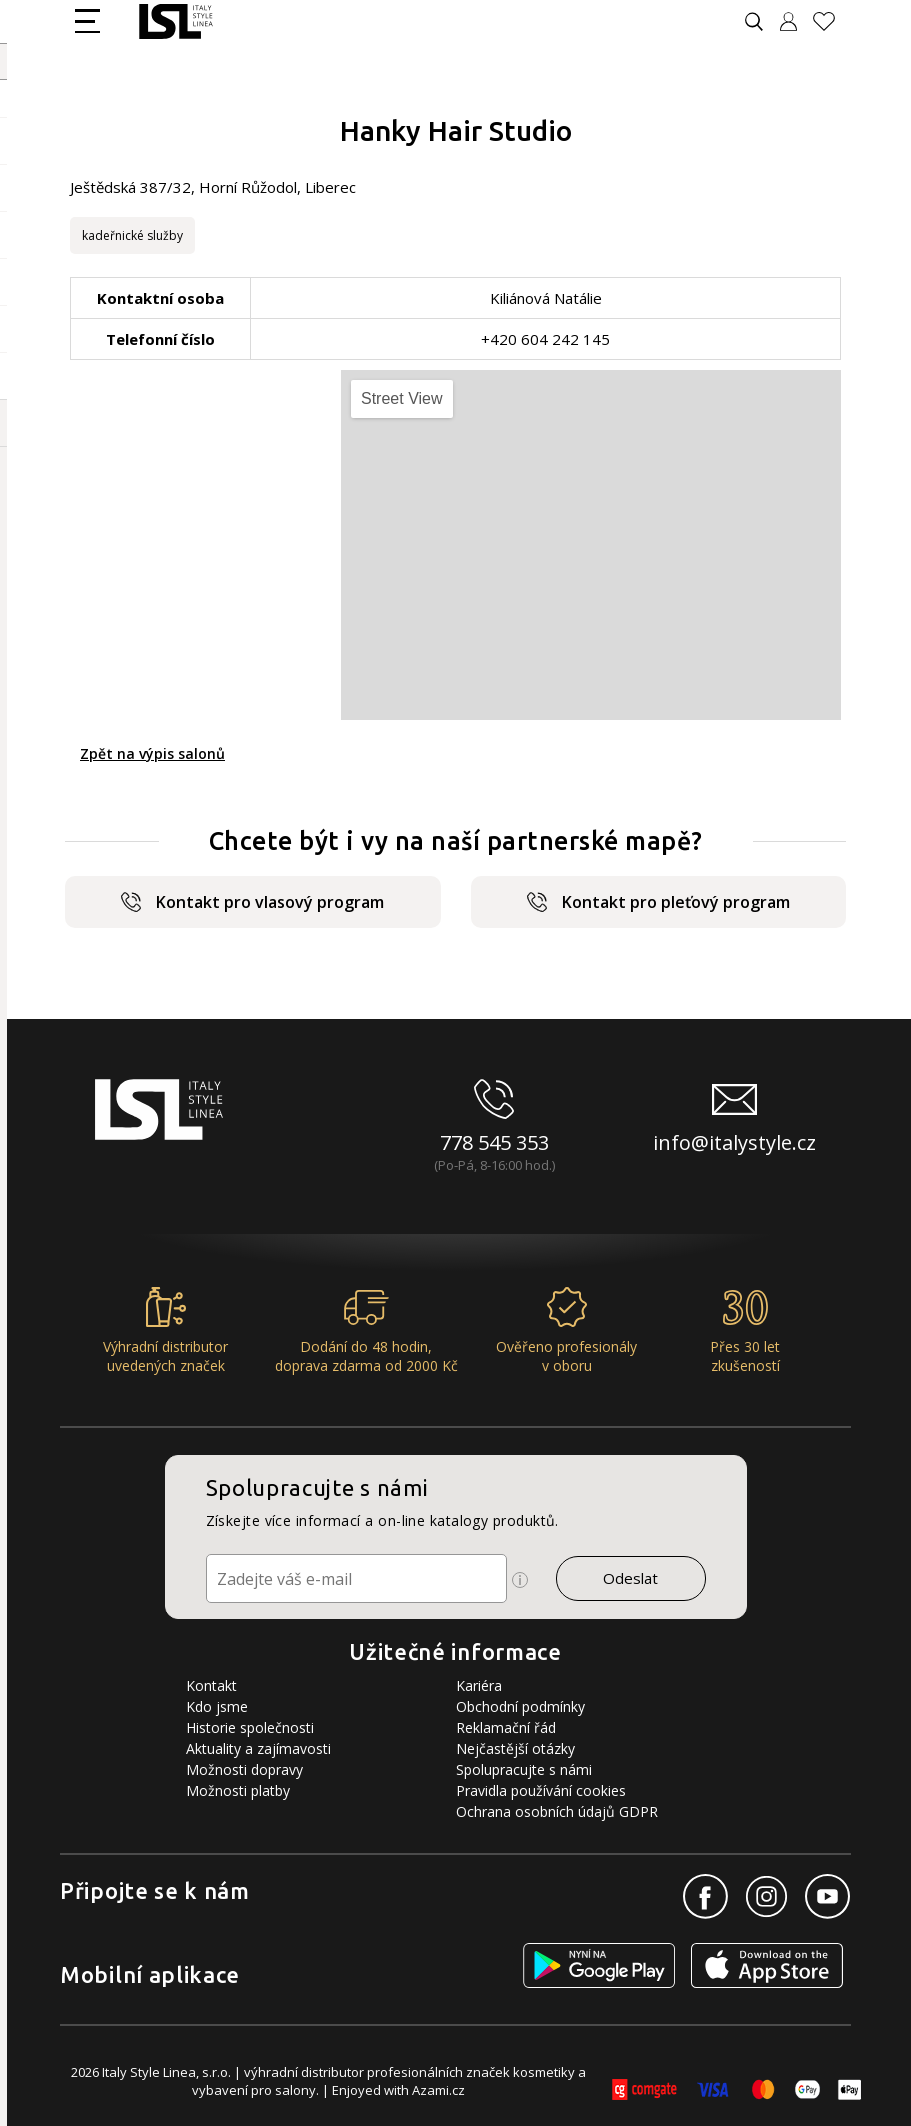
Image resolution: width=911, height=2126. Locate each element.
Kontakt (211, 1685)
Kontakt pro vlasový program (252, 902)
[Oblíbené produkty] (832, 21)
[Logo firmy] (175, 21)
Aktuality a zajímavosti (258, 1748)
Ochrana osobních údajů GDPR (557, 1811)
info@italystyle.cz (734, 1142)
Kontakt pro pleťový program (658, 902)
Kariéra (479, 1685)
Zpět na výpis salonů (152, 753)
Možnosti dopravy (244, 1769)
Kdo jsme (217, 1706)
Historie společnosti (250, 1727)
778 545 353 (494, 1142)
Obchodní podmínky (520, 1706)
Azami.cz (438, 2090)
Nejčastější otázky (515, 1748)
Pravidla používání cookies (541, 1790)
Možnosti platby (238, 1790)
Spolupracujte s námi (524, 1769)
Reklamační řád (506, 1727)
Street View (402, 398)
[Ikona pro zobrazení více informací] (520, 1580)
